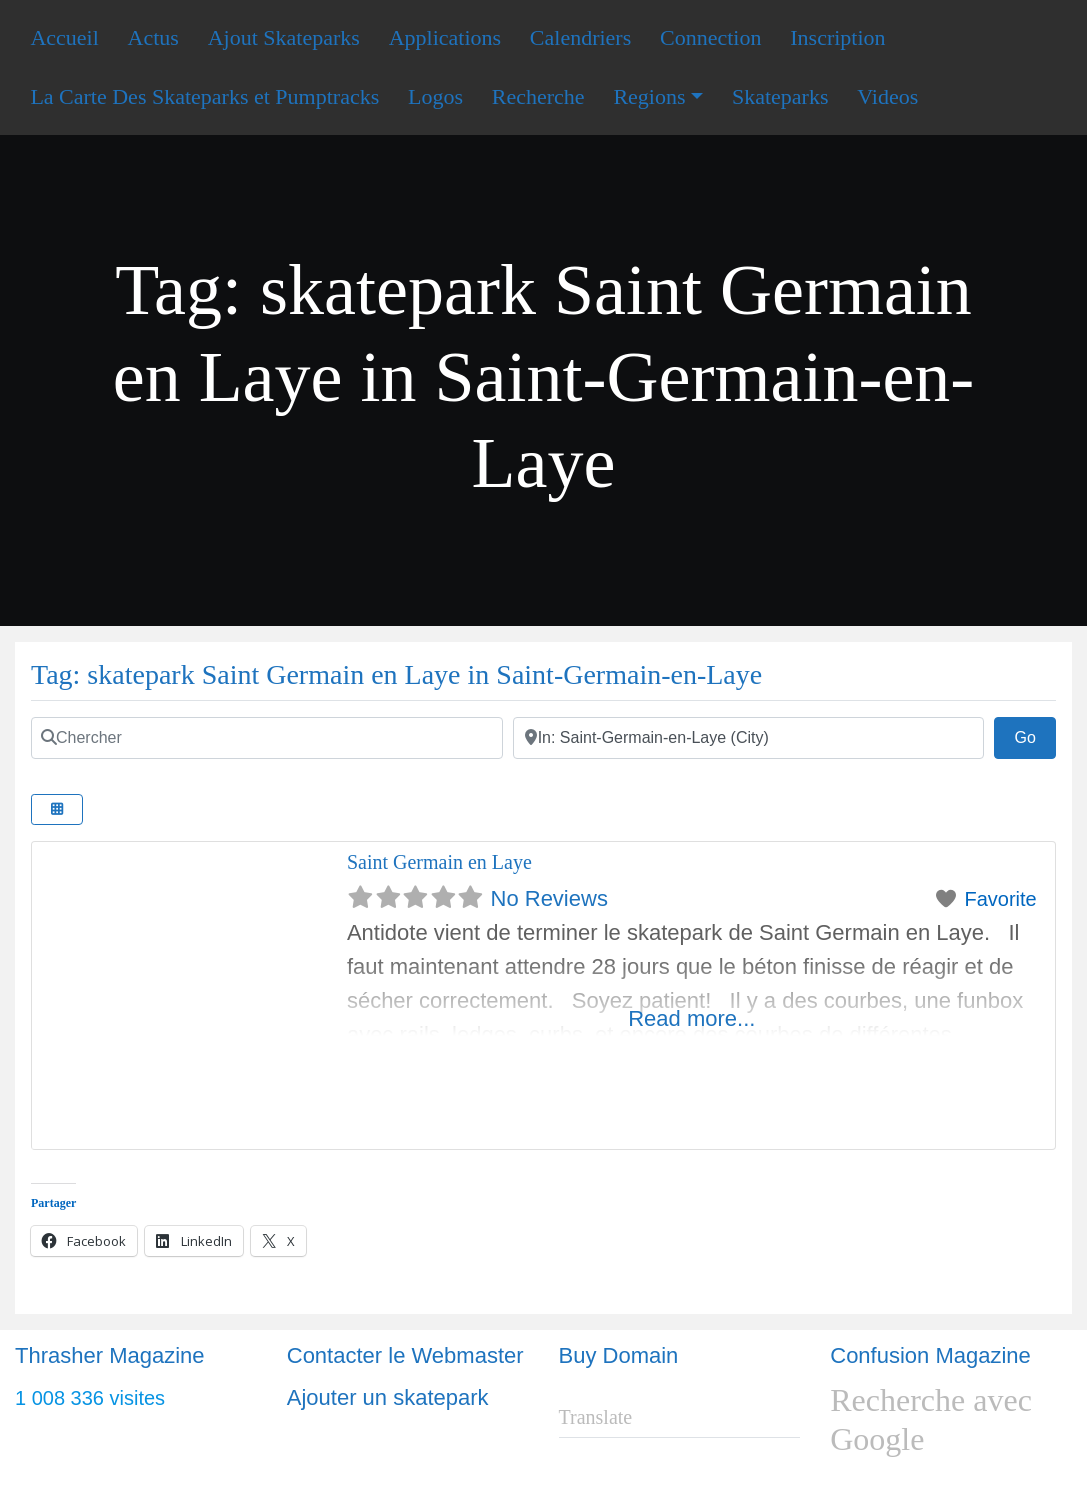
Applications (445, 37)
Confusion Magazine (930, 1355)
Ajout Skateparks (284, 37)
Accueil (64, 37)
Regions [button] (649, 96)
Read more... (691, 1018)
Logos (435, 96)
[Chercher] (267, 738)
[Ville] (749, 738)
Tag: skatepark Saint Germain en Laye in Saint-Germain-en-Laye (396, 674)
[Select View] (57, 809)
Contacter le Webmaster (405, 1355)
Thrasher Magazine (110, 1355)
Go (1035, 735)
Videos (887, 96)
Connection (710, 37)
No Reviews (549, 898)
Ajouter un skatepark (388, 1397)
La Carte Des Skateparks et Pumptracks (204, 96)
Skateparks (780, 96)
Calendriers (580, 37)
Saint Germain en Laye (439, 862)
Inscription (837, 37)
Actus (153, 37)
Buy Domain (619, 1355)
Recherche (538, 96)
